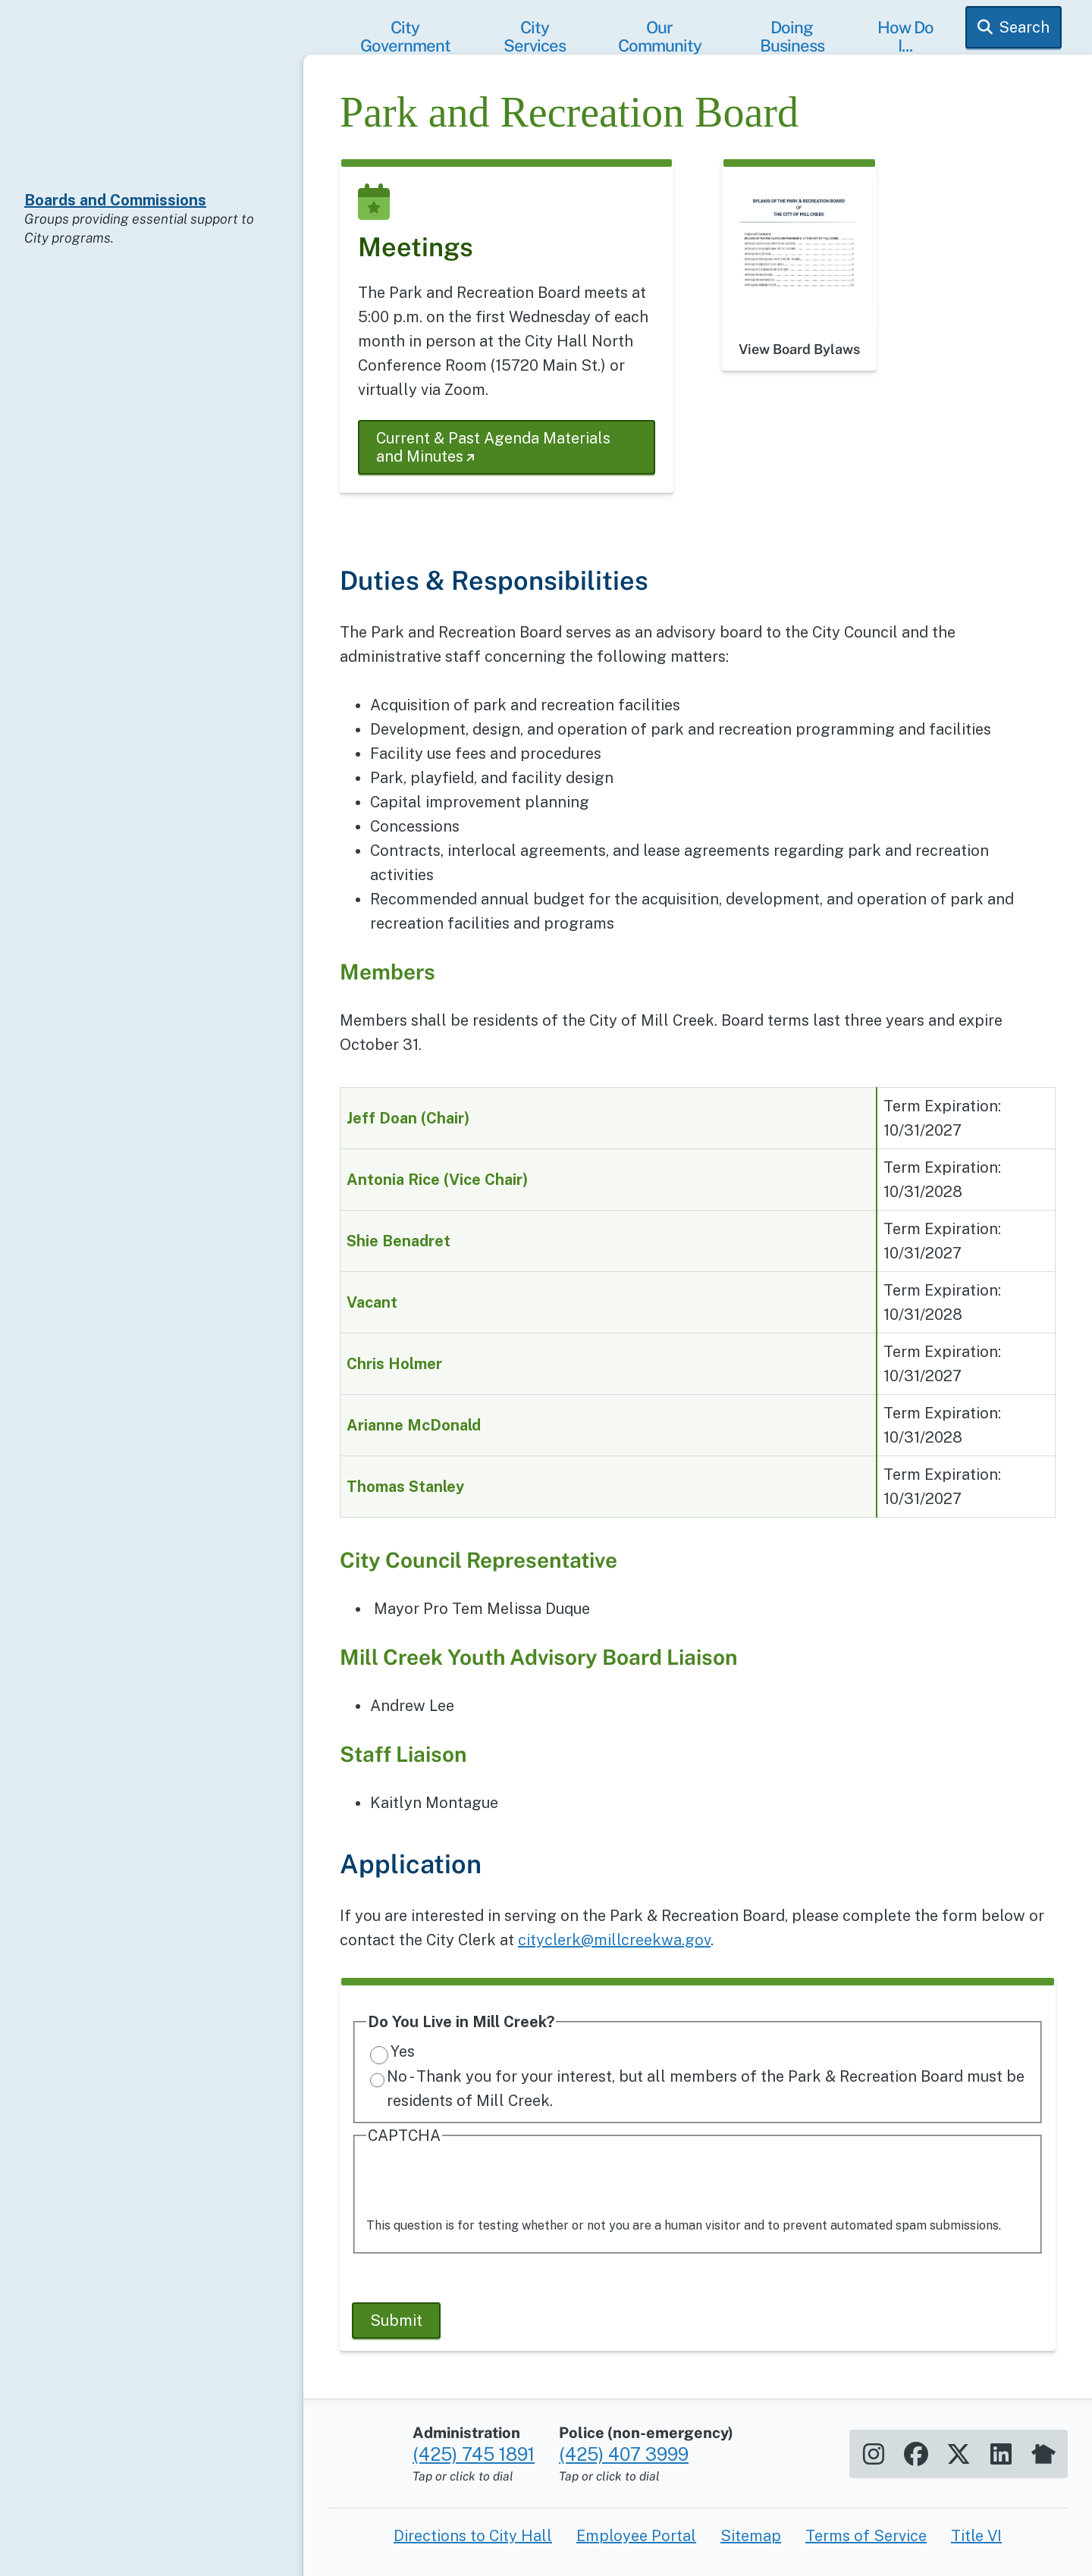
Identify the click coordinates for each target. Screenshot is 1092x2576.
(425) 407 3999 (624, 2454)
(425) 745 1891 (474, 2454)
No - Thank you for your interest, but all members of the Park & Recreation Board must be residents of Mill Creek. (706, 2088)
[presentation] (481, 2182)
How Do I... (905, 36)
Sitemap (750, 2536)
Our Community (659, 36)
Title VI (976, 2536)
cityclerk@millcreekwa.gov (614, 1940)
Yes (403, 2051)
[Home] (151, 118)
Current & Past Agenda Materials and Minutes (493, 447)
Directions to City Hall (473, 2536)
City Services (535, 36)
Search (1024, 27)
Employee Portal (636, 2536)
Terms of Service (866, 2536)
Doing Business (792, 36)
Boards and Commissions (115, 200)
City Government (405, 36)
